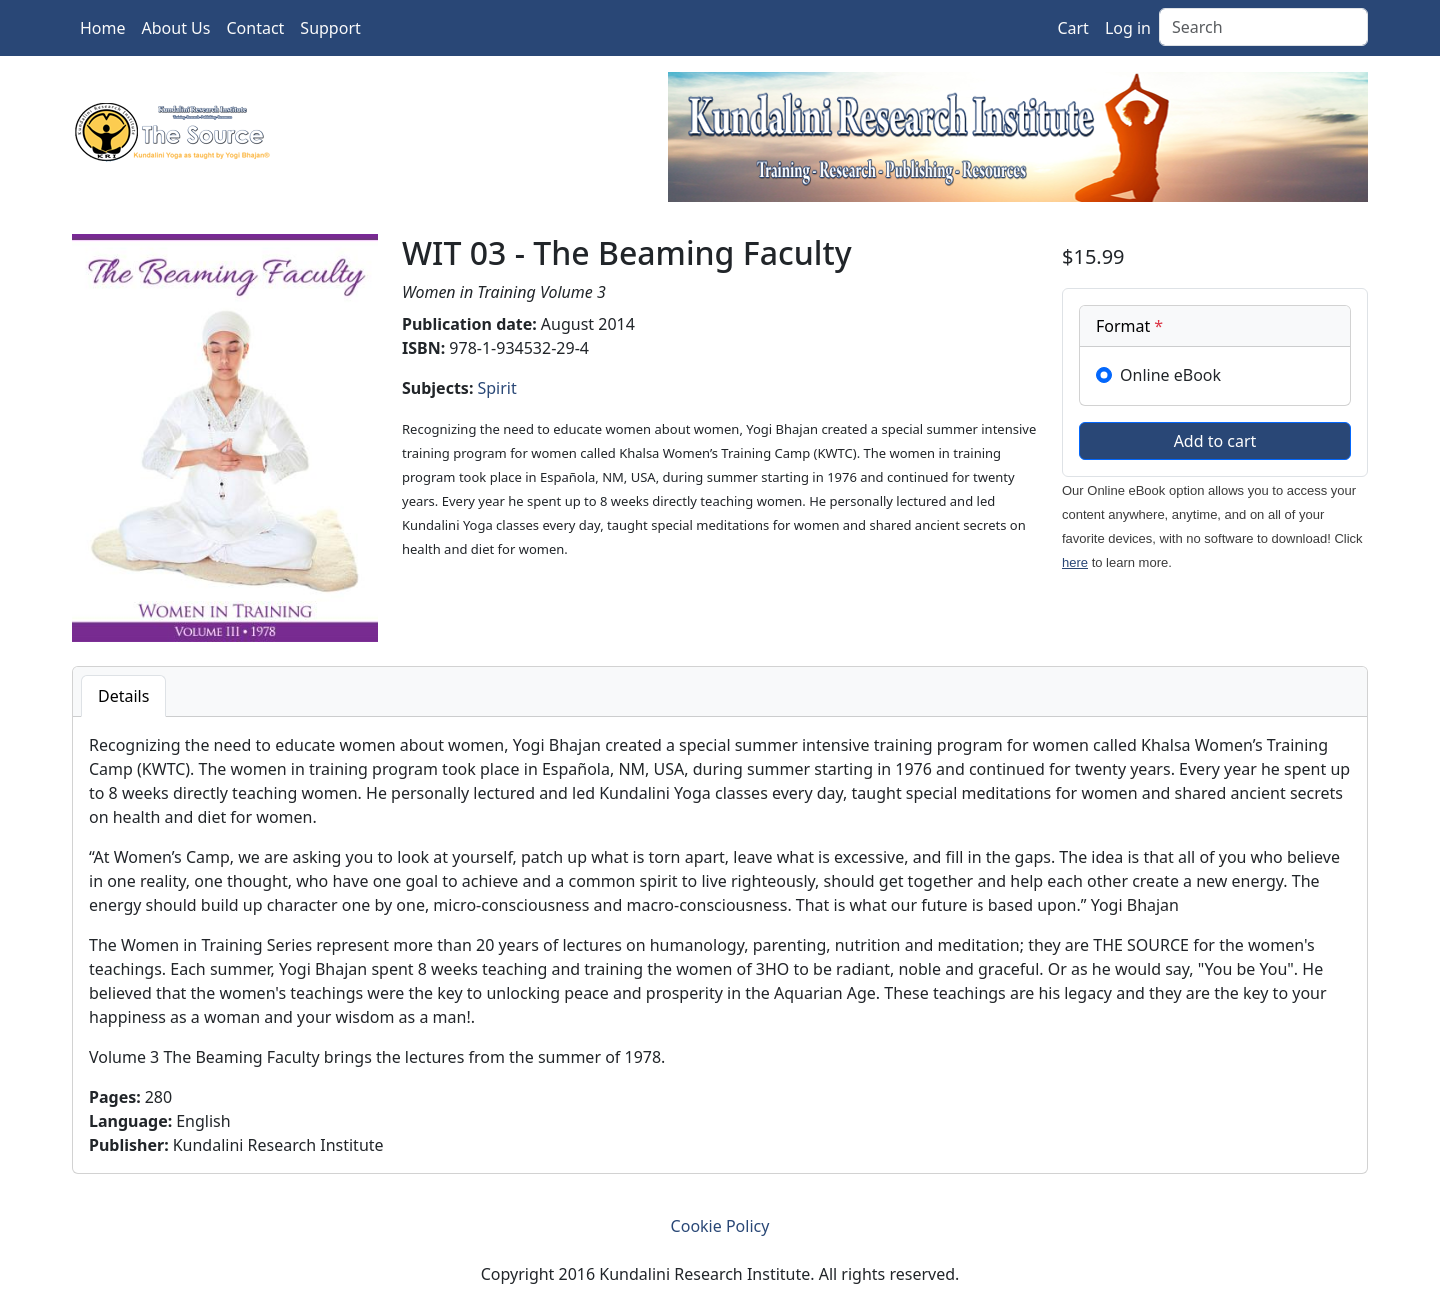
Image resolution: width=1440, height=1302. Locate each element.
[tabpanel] (720, 945)
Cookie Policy (720, 1226)
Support (330, 28)
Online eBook (1170, 375)
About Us (176, 28)
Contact (255, 28)
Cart (1072, 28)
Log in (1128, 28)
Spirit (496, 388)
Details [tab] (123, 696)
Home (103, 28)
